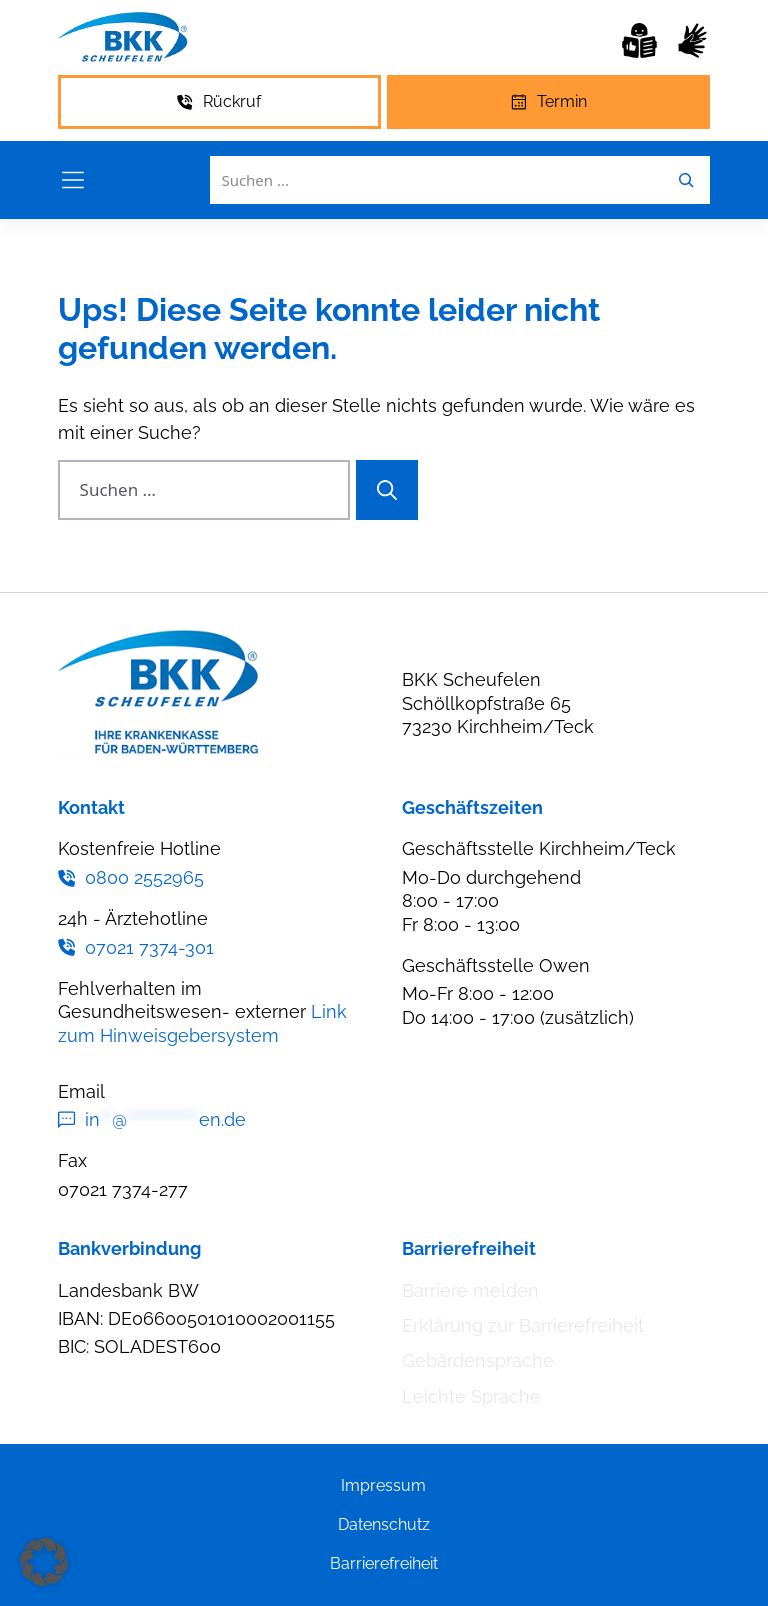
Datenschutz (384, 1524)
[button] (44, 1562)
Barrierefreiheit (384, 1563)
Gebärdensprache (478, 1360)
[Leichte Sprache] (639, 40)
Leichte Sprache (471, 1396)
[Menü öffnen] (73, 180)
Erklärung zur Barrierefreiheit (523, 1325)
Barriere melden (470, 1290)
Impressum (383, 1485)
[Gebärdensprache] (692, 40)
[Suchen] (387, 490)
